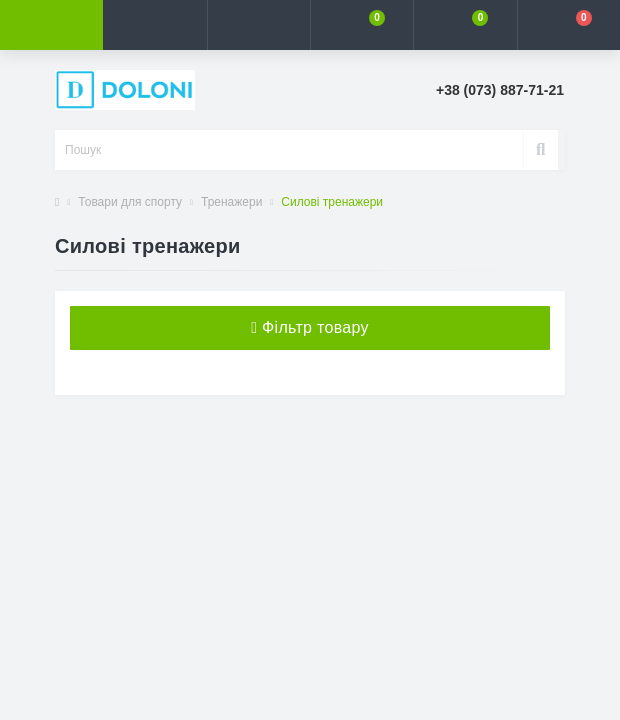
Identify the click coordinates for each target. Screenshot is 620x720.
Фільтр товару (310, 327)
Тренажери (231, 202)
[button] (258, 25)
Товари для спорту (130, 202)
